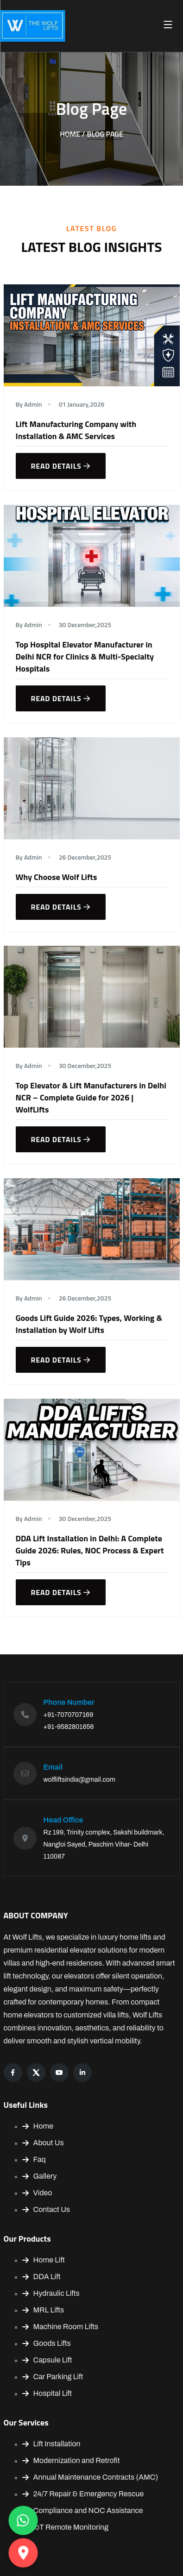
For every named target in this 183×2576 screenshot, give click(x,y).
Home (37, 2126)
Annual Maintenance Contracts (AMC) (90, 2477)
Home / (72, 133)
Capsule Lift (47, 2360)
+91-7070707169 (69, 1714)
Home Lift (43, 2260)
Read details (60, 465)
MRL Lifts (43, 2310)
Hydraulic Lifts (51, 2293)
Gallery (39, 2176)
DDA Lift (41, 2277)
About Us (43, 2143)
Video (37, 2193)
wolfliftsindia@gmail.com (79, 1779)
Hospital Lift (47, 2393)
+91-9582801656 (69, 1726)
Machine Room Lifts (60, 2327)
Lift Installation (51, 2444)
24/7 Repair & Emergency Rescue (83, 2494)
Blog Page (105, 133)
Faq (34, 2159)
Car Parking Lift (52, 2377)
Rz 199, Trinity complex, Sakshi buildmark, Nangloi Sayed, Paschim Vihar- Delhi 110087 (104, 1844)
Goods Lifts (46, 2343)
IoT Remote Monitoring (65, 2527)
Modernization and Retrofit (71, 2460)
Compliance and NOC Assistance (82, 2510)
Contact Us (46, 2209)
